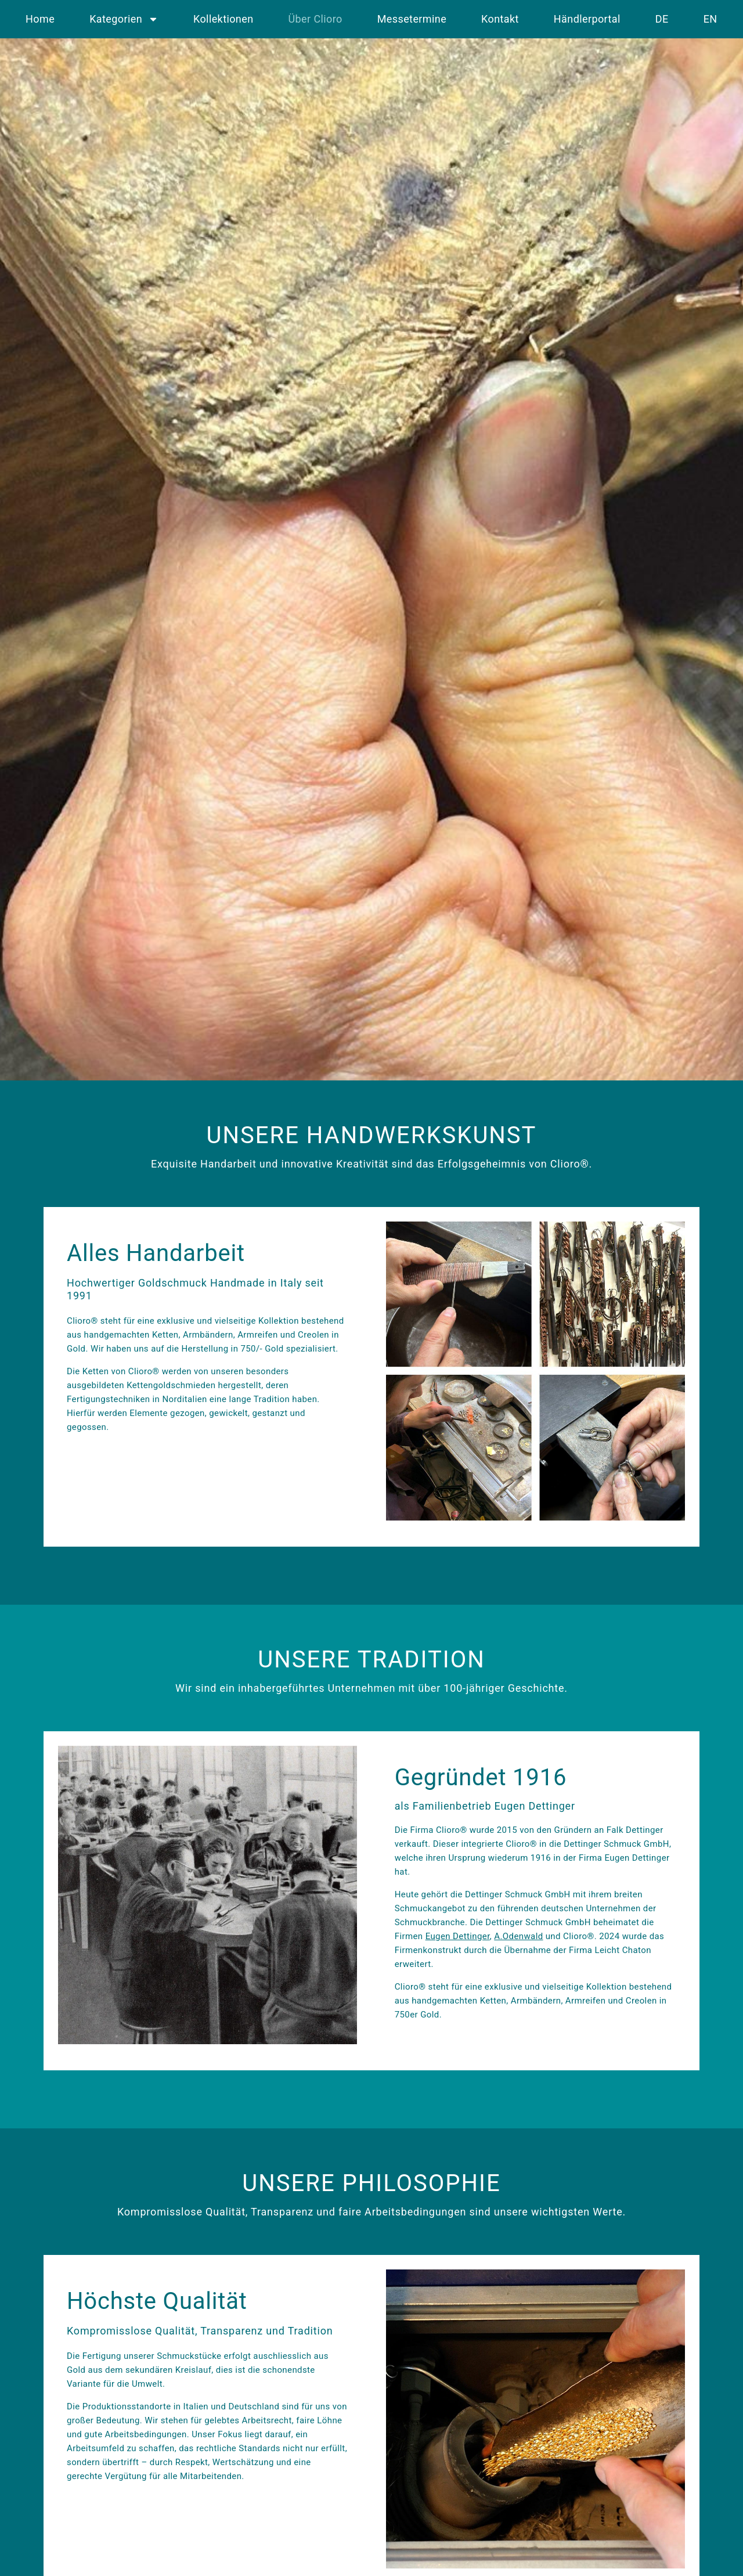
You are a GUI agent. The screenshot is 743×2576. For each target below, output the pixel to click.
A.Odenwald (518, 1936)
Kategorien (123, 19)
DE (662, 19)
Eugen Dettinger (457, 1936)
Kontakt (500, 19)
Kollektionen (223, 19)
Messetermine (411, 19)
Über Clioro (315, 19)
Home (40, 19)
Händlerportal (587, 19)
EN (710, 19)
